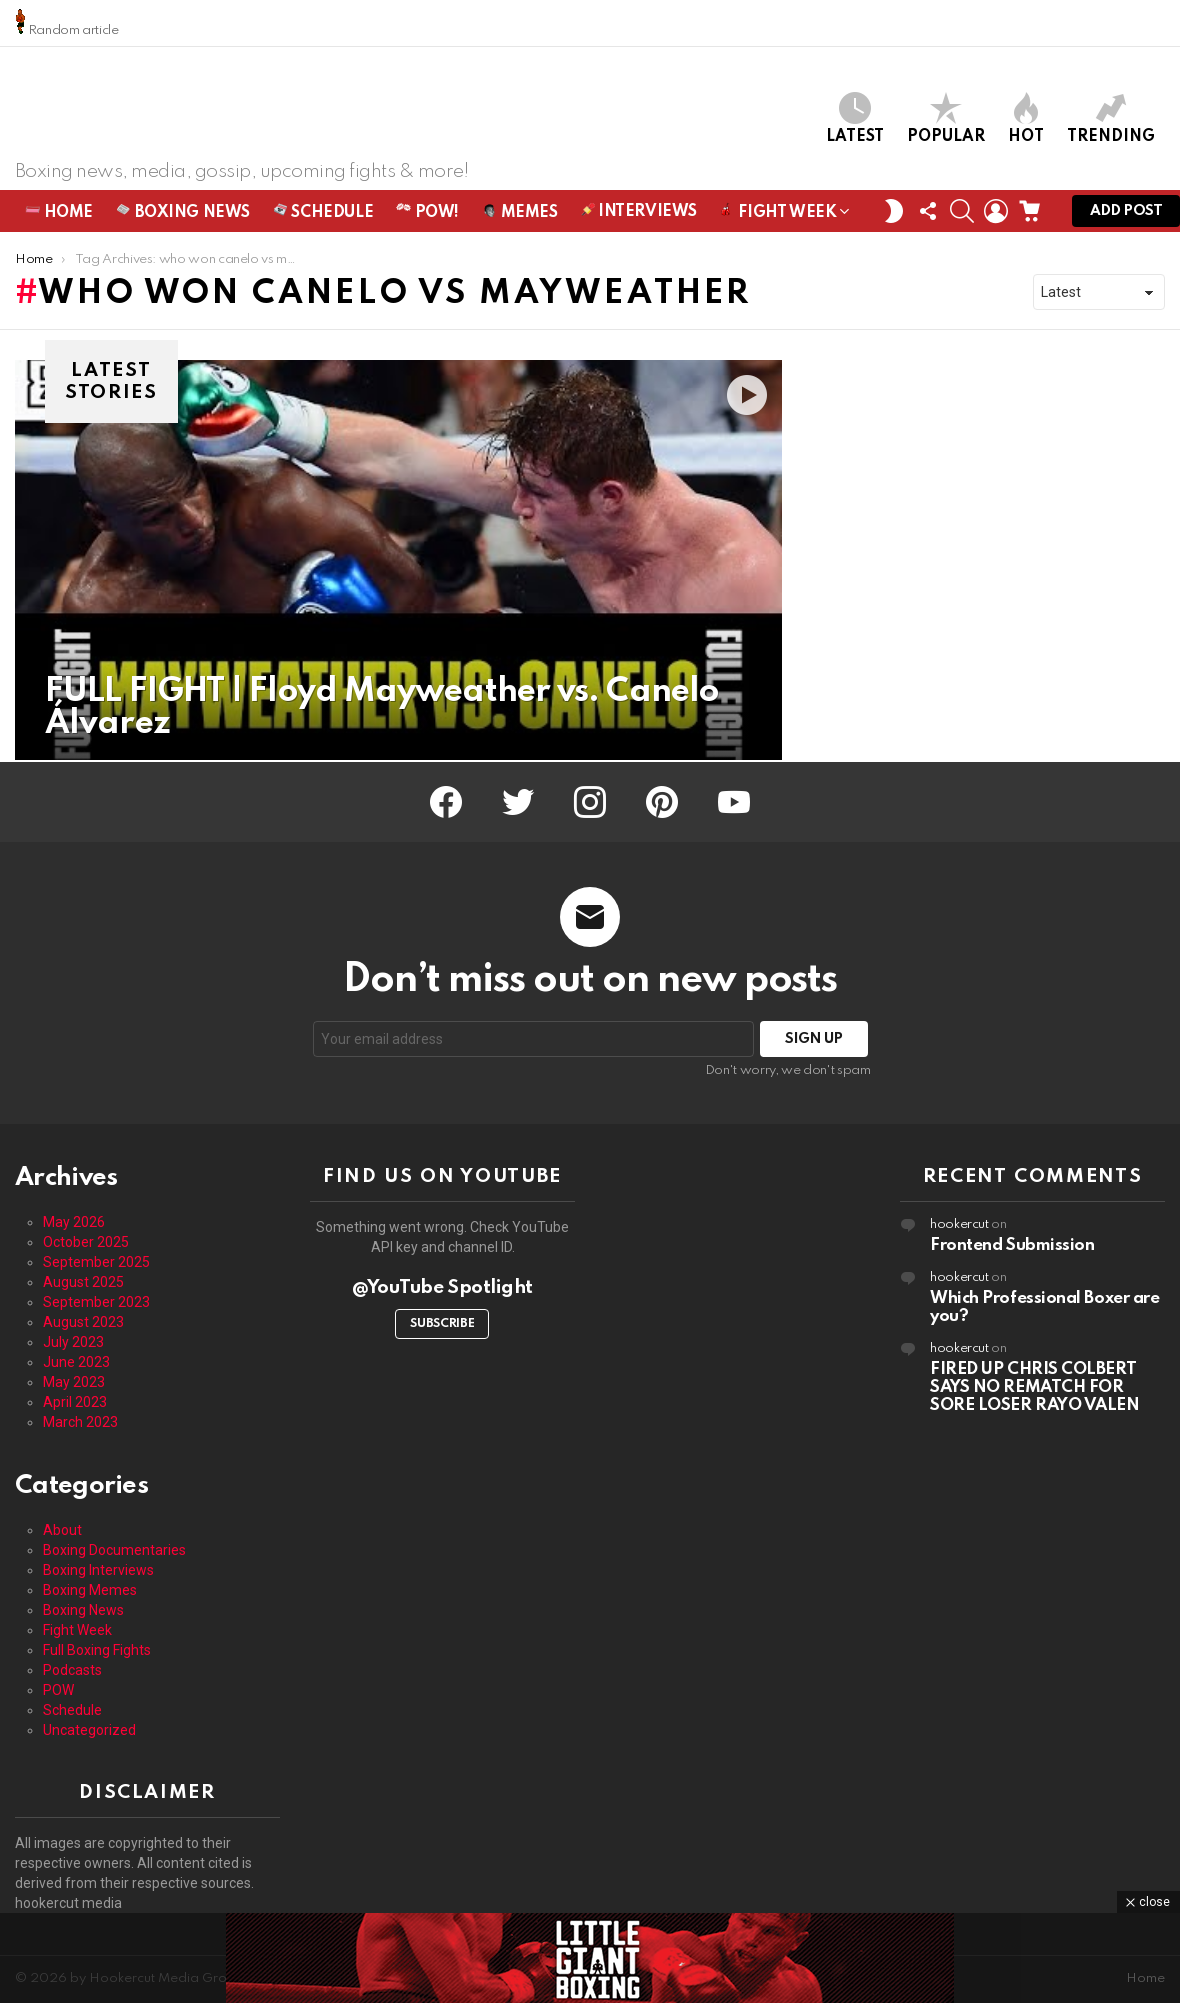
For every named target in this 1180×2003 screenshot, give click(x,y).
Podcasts (72, 1670)
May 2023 (74, 1382)
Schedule (323, 213)
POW (58, 1690)
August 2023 (83, 1322)
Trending (1111, 119)
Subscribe (442, 1324)
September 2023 (96, 1302)
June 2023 (76, 1362)
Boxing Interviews (98, 1570)
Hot (1026, 119)
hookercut (959, 1224)
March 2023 (80, 1422)
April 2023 (75, 1402)
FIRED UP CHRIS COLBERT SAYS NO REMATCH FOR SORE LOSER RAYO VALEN (1035, 1387)
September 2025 (96, 1262)
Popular (946, 119)
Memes (519, 213)
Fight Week (778, 217)
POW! (427, 213)
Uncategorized (89, 1730)
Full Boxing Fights (97, 1650)
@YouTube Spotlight (442, 1287)
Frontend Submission (1012, 1245)
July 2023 (73, 1342)
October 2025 (86, 1242)
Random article (67, 22)
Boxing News (183, 213)
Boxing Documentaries (114, 1550)
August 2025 (83, 1282)
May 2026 (74, 1222)
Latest (855, 119)
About (62, 1530)
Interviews (639, 213)
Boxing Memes (90, 1590)
